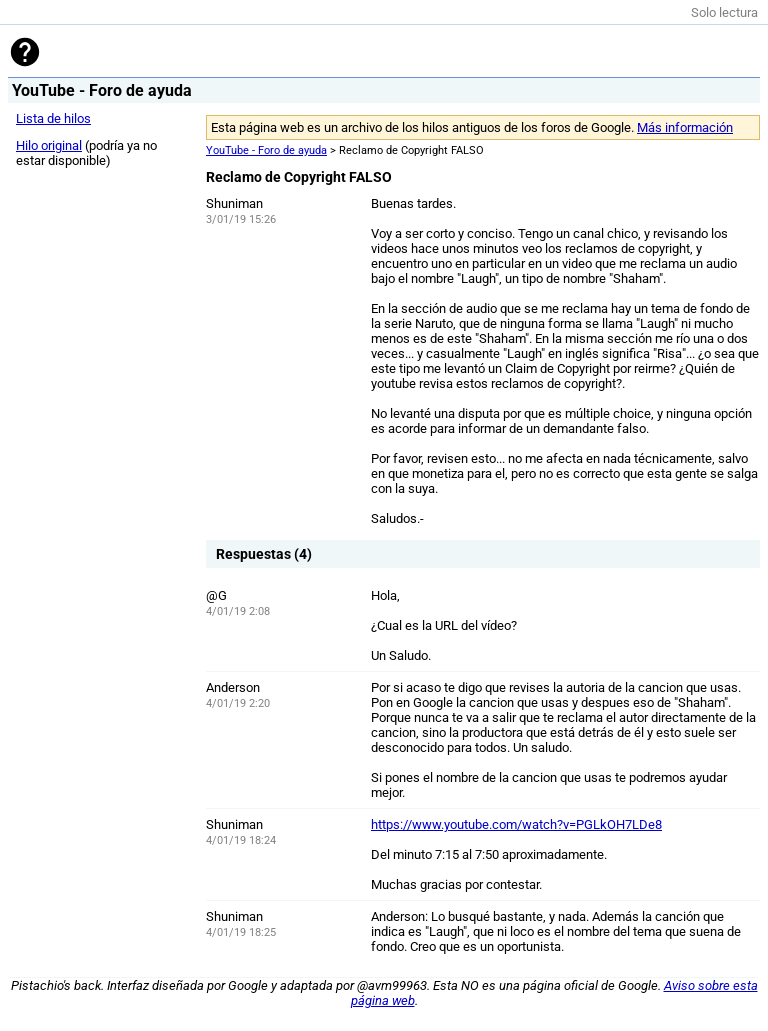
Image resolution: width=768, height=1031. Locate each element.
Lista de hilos (53, 118)
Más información (685, 127)
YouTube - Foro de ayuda (266, 150)
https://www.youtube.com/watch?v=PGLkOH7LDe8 (516, 824)
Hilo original (49, 145)
